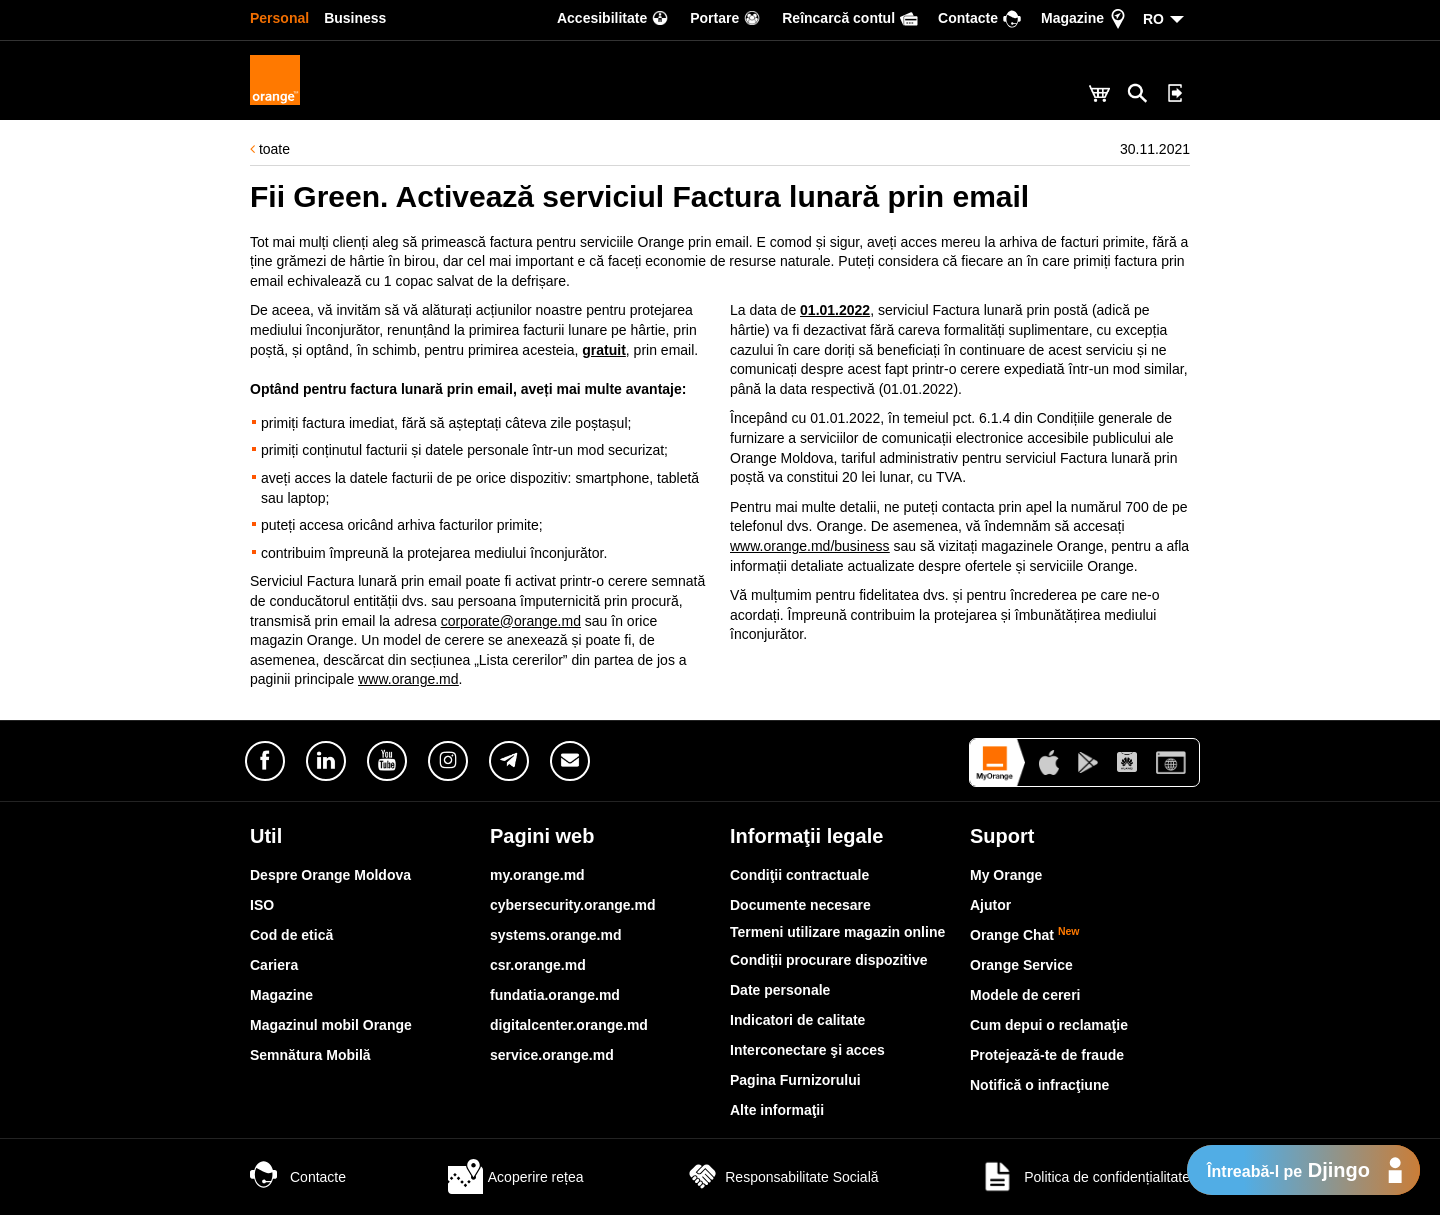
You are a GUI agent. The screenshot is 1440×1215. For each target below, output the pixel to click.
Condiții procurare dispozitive (829, 960)
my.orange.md (537, 875)
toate (270, 149)
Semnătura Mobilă (310, 1055)
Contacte (298, 1177)
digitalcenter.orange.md (569, 1025)
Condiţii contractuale (799, 875)
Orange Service (1021, 965)
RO (1153, 19)
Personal (279, 18)
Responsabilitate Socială (781, 1177)
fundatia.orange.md (555, 995)
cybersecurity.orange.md (572, 905)
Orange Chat (1025, 935)
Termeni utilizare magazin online (837, 932)
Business (355, 18)
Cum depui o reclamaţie (1049, 1025)
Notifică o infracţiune (1039, 1085)
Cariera (274, 965)
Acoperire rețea (516, 1177)
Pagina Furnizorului (795, 1080)
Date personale (780, 990)
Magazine (281, 995)
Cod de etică (291, 935)
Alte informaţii (777, 1110)
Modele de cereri (1025, 995)
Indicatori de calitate (797, 1020)
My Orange (1006, 875)
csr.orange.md (538, 965)
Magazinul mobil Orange (331, 1025)
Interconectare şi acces (807, 1050)
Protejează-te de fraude (1047, 1055)
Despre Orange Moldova (330, 875)
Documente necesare (800, 905)
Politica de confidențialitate (1085, 1177)
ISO (262, 905)
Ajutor (990, 905)
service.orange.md (552, 1055)
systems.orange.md (556, 935)
